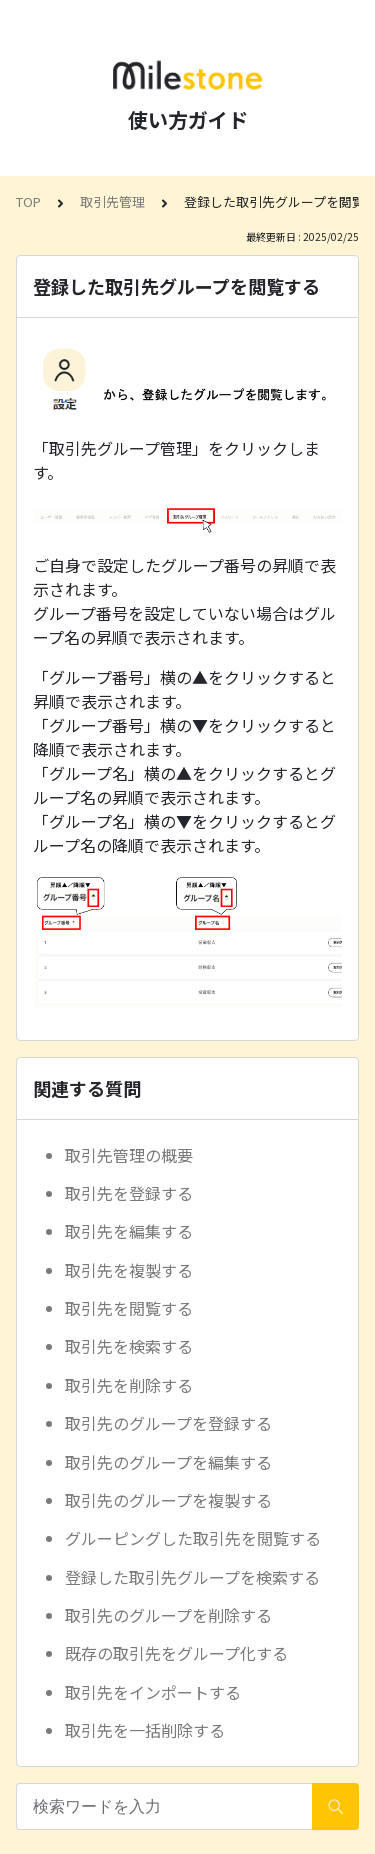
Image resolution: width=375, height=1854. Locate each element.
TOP (28, 201)
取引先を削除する (129, 1385)
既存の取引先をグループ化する (176, 1653)
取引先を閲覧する (129, 1308)
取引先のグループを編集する (168, 1462)
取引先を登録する (129, 1193)
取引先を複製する (129, 1270)
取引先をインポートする (153, 1692)
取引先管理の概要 (129, 1155)
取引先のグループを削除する (168, 1615)
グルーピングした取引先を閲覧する (193, 1538)
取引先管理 (112, 201)
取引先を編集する (129, 1231)
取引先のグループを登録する (168, 1423)
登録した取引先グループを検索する (192, 1577)
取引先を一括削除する (145, 1730)
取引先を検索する (129, 1346)
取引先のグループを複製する (168, 1500)
